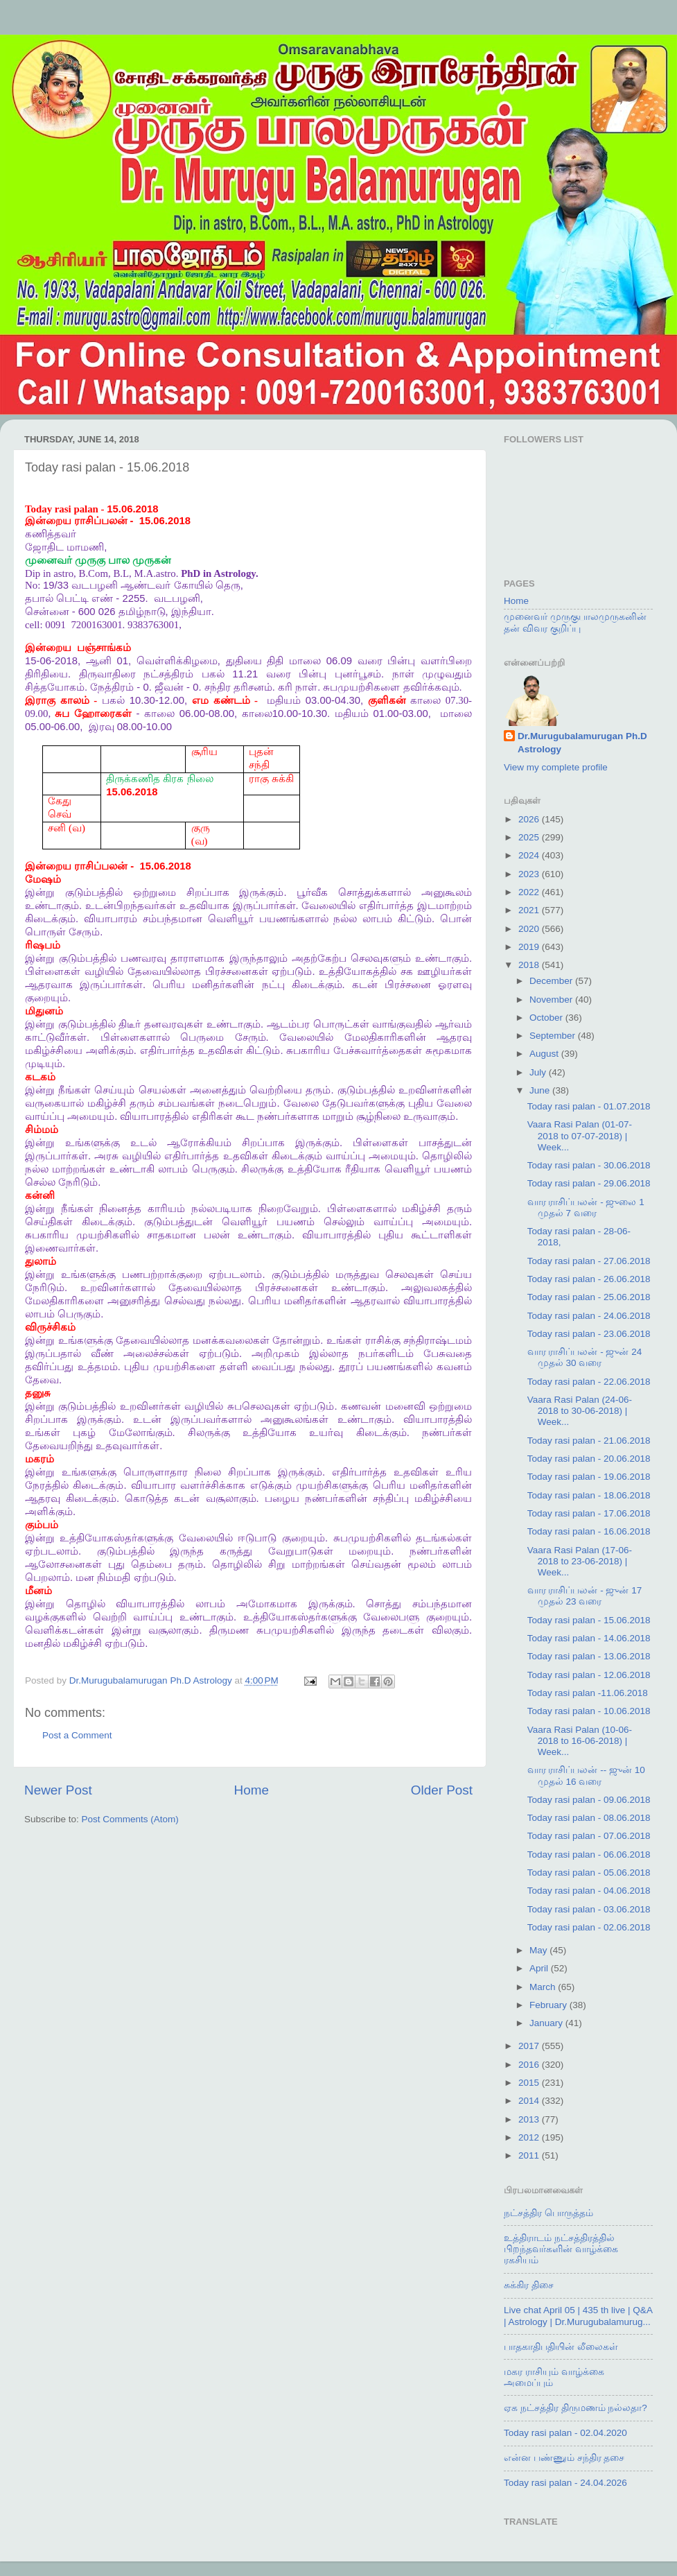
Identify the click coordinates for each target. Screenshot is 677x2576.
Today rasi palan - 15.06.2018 (589, 1620)
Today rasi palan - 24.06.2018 (589, 1316)
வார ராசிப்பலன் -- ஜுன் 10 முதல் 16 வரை (586, 1775)
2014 (530, 2100)
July (539, 1072)
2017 (530, 2046)
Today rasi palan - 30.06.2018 (589, 1165)
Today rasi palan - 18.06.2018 (589, 1495)
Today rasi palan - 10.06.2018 (589, 1711)
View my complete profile (556, 767)
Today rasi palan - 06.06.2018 (589, 1854)
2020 (530, 929)
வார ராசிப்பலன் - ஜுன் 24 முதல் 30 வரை (584, 1357)
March (543, 1987)
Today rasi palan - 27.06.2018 (589, 1261)
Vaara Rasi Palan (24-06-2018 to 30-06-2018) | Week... (579, 1410)
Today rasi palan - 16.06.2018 (589, 1531)
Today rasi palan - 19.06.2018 (589, 1476)
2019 (530, 947)
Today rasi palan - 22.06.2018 (589, 1381)
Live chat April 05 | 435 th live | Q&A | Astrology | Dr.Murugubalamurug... (578, 2315)
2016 (530, 2064)
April (540, 1968)
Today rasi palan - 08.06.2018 (589, 1818)
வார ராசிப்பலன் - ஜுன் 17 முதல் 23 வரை (584, 1596)
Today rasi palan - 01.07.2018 (589, 1106)
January (547, 2023)
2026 (530, 819)
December (552, 981)
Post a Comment (77, 1735)
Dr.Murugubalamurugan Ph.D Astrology (582, 742)
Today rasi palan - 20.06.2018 (589, 1458)
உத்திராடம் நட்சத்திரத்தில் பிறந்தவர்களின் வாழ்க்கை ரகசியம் (561, 2249)
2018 (530, 965)
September (553, 1035)
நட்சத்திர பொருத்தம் (548, 2213)
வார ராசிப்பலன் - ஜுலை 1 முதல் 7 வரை (585, 1207)
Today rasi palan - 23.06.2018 (589, 1334)
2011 (530, 2155)
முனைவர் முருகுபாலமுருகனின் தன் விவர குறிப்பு (575, 622)
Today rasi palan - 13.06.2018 (589, 1656)
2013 (530, 2119)
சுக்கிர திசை (529, 2285)
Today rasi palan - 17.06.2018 (589, 1513)
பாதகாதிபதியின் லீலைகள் (561, 2347)
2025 (530, 837)
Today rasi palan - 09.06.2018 (589, 1800)
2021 (530, 910)
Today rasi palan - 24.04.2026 (565, 2483)
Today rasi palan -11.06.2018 (587, 1693)
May (539, 1950)
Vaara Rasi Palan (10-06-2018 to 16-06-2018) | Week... (579, 1740)
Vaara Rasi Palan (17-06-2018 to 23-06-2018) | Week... (579, 1561)
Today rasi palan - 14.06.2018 (589, 1638)
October (547, 1017)
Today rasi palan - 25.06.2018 (589, 1297)
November (552, 999)
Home (251, 1790)
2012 (530, 2137)
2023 (530, 874)
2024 (530, 855)
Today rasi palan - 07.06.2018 (589, 1836)
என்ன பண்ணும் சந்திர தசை (564, 2458)
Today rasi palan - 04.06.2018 (589, 1890)
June (540, 1090)
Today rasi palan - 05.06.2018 (589, 1872)
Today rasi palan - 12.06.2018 (589, 1675)
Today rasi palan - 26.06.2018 (589, 1279)
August (545, 1053)
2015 (530, 2082)
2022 (530, 892)
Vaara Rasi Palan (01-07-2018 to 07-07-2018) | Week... (579, 1135)
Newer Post (58, 1790)
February (549, 2005)
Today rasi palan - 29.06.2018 (589, 1183)
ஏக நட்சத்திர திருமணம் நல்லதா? (575, 2408)
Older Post (442, 1790)
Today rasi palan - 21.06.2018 (589, 1440)
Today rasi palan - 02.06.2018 (589, 1927)
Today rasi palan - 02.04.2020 (565, 2433)
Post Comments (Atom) (130, 1819)
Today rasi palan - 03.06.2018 (589, 1909)
